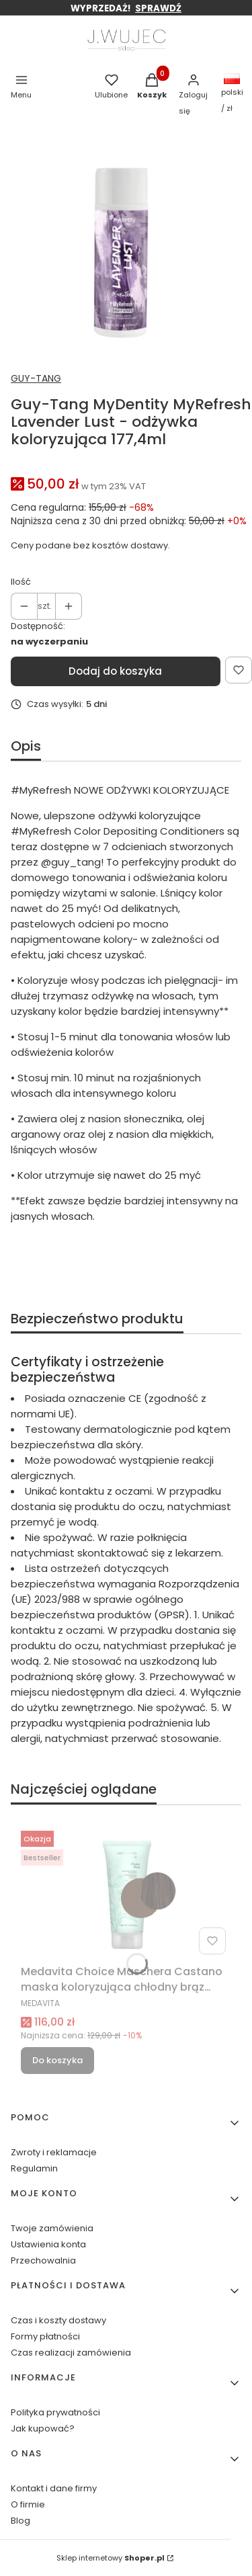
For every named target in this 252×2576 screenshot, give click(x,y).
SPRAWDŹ (158, 8)
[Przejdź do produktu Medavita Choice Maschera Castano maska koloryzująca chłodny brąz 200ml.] (126, 1892)
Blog (20, 2520)
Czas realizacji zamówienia (71, 2352)
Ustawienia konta (48, 2244)
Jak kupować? (43, 2428)
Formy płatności (45, 2336)
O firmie (28, 2504)
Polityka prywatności (55, 2412)
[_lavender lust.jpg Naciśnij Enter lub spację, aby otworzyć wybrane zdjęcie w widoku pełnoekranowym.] (121, 250)
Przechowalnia (43, 2260)
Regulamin (34, 2168)
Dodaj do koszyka (115, 671)
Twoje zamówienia (52, 2228)
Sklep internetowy (110, 2557)
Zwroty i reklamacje (54, 2152)
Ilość (21, 581)
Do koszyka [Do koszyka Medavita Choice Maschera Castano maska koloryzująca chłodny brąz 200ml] (57, 2060)
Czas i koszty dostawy (58, 2320)
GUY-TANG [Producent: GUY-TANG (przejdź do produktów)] (36, 378)
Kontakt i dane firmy (54, 2488)
